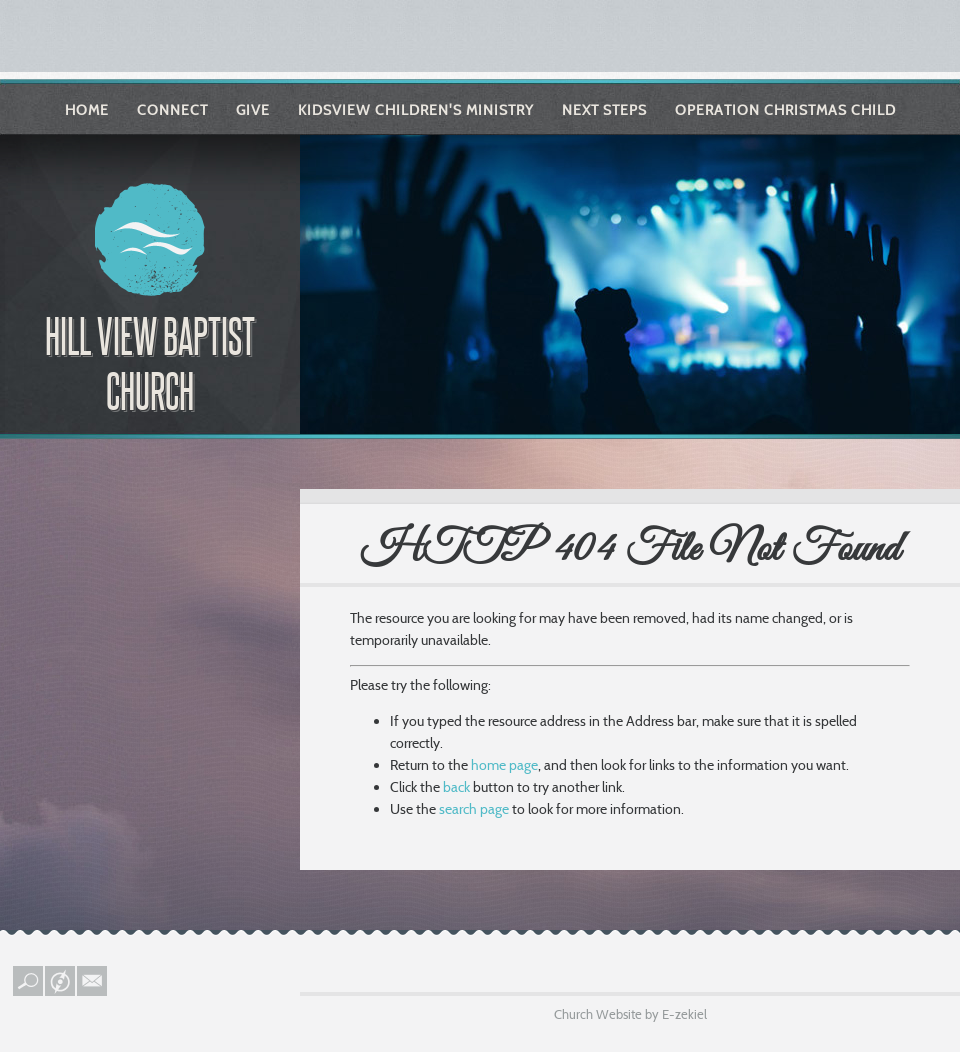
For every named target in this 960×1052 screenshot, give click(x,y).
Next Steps (604, 110)
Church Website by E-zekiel (630, 1014)
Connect (172, 110)
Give (253, 110)
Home (87, 110)
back (456, 787)
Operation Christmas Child (785, 110)
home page (504, 765)
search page (474, 809)
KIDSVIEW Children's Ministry (416, 110)
